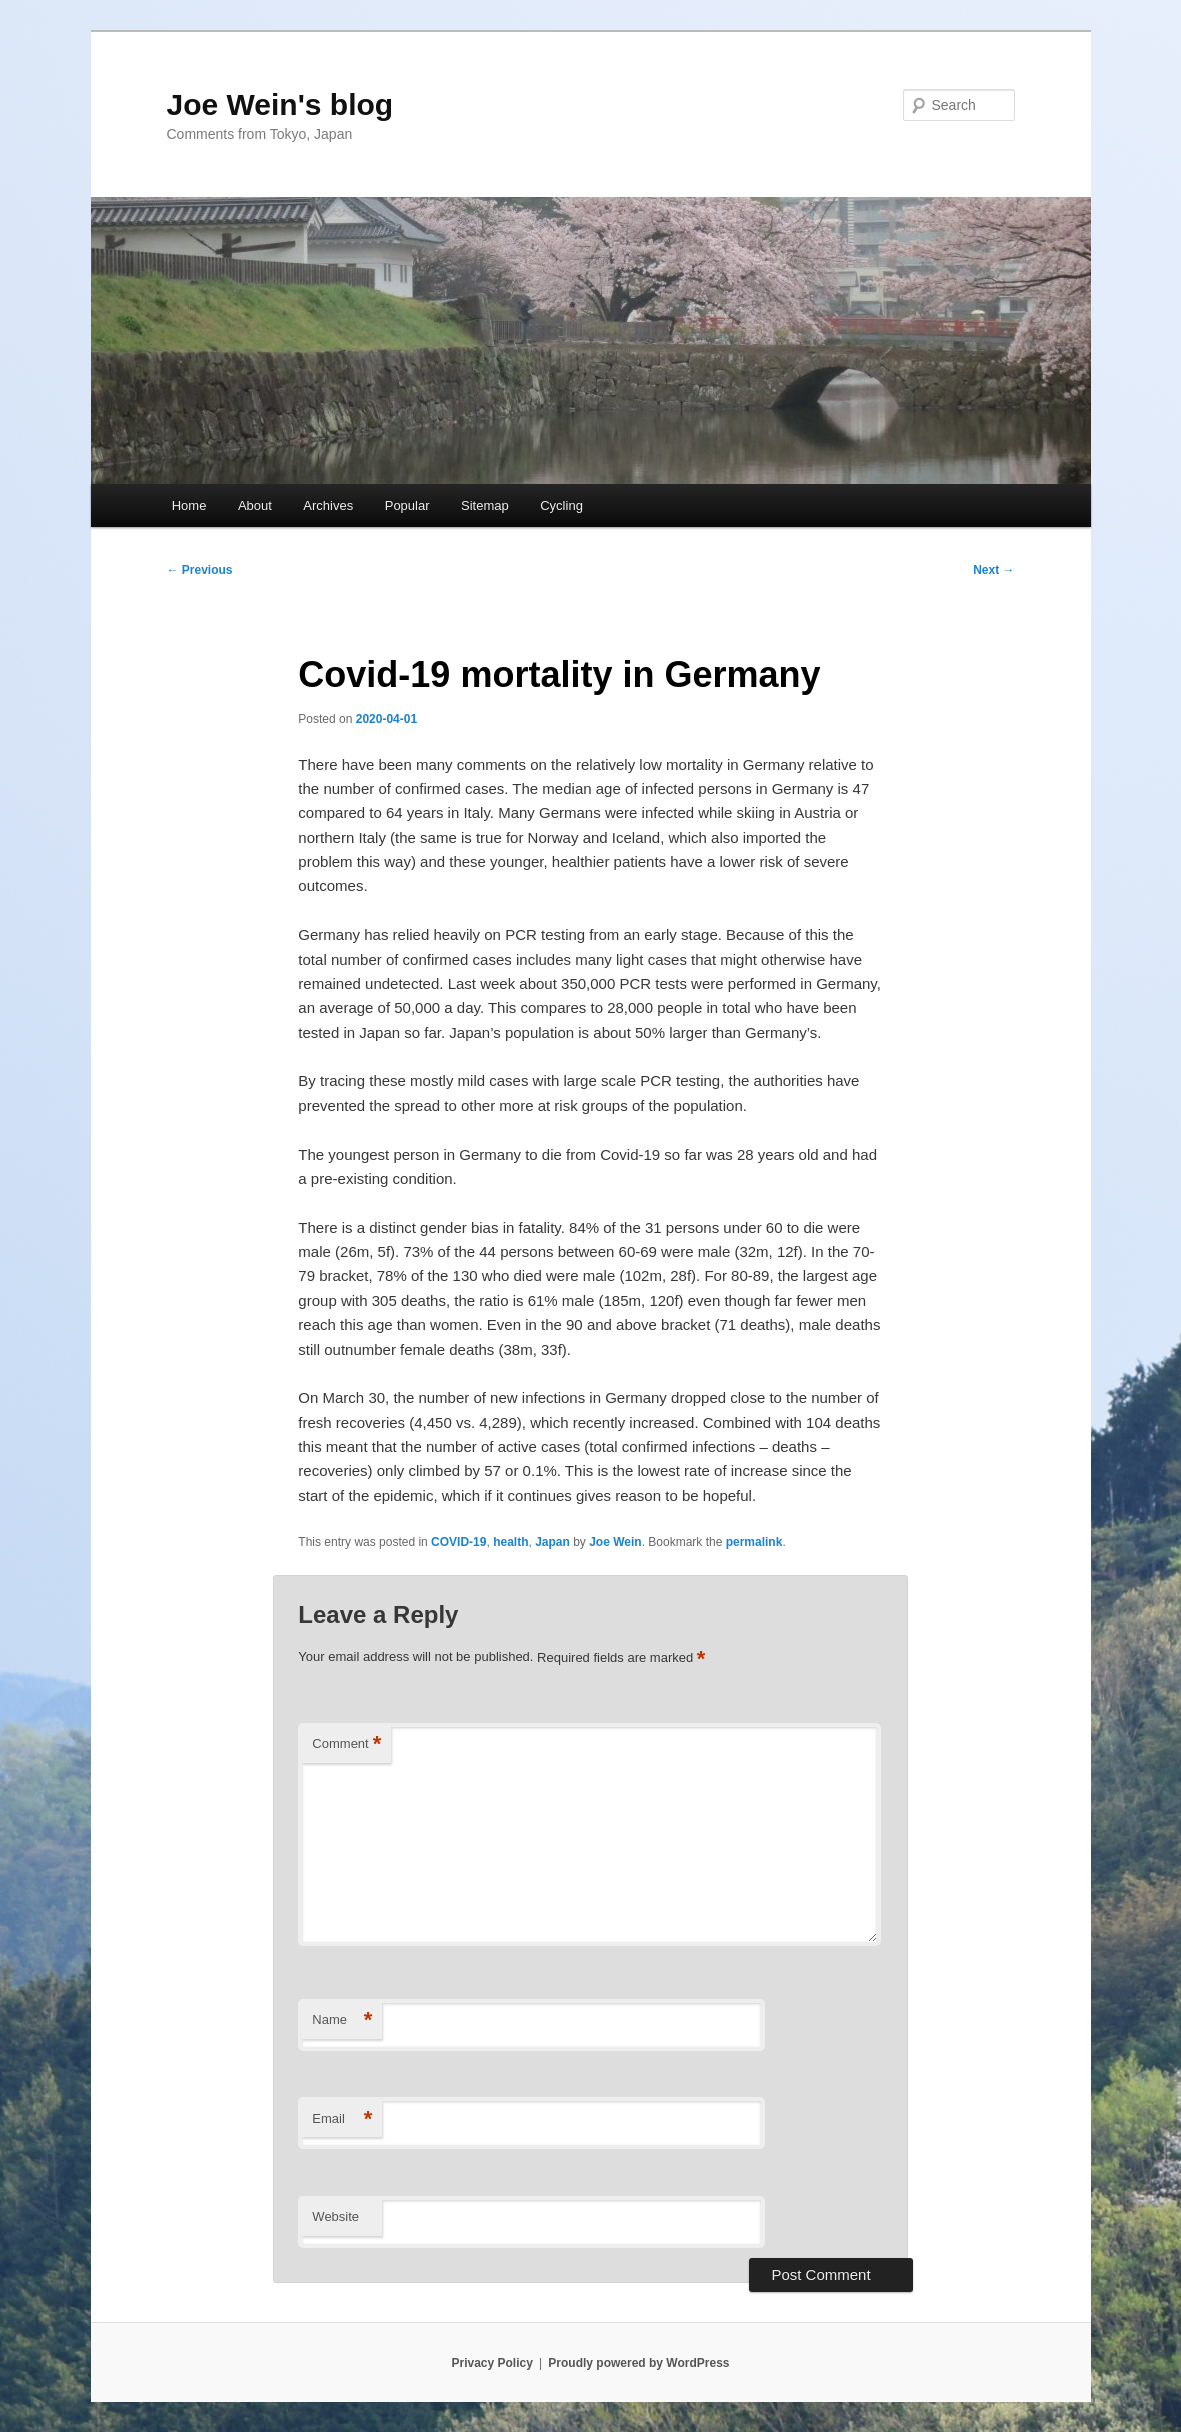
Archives (328, 505)
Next (993, 570)
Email (342, 2119)
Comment (346, 1744)
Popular (407, 505)
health (510, 1542)
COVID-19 (458, 1542)
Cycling (561, 505)
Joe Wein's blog (280, 104)
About (255, 505)
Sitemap (485, 505)
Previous (200, 570)
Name (342, 2020)
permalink (754, 1542)
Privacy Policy (491, 2363)
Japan (552, 1542)
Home (189, 505)
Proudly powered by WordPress (638, 2363)
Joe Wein (615, 1542)
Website (335, 2216)
